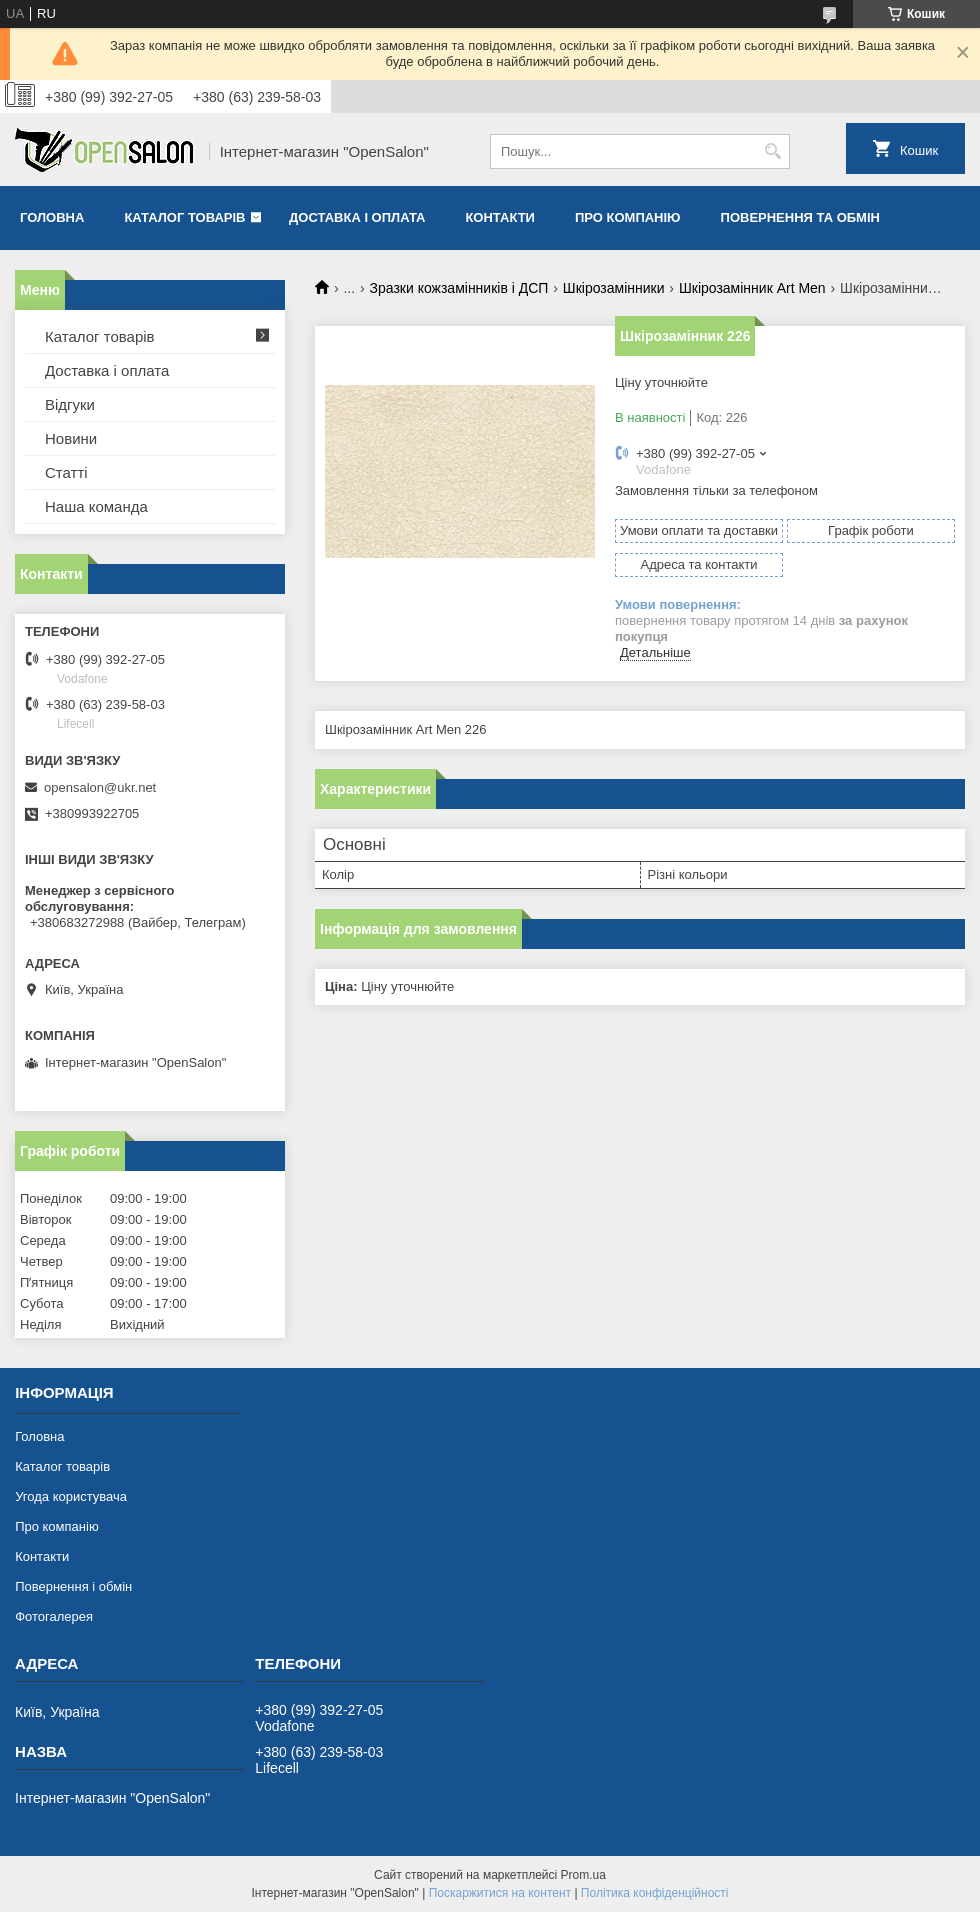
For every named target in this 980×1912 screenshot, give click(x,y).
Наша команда (96, 506)
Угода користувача (71, 1496)
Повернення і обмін (73, 1586)
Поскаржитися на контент (500, 1893)
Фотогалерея (54, 1616)
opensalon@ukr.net (100, 787)
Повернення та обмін (800, 217)
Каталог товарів (184, 217)
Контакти (500, 217)
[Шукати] (772, 151)
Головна (52, 217)
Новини (71, 438)
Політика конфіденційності (655, 1893)
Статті (66, 472)
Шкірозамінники (614, 288)
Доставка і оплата (357, 217)
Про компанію (628, 217)
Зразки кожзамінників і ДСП (459, 288)
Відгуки (70, 404)
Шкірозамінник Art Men (752, 288)
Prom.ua (583, 1875)
